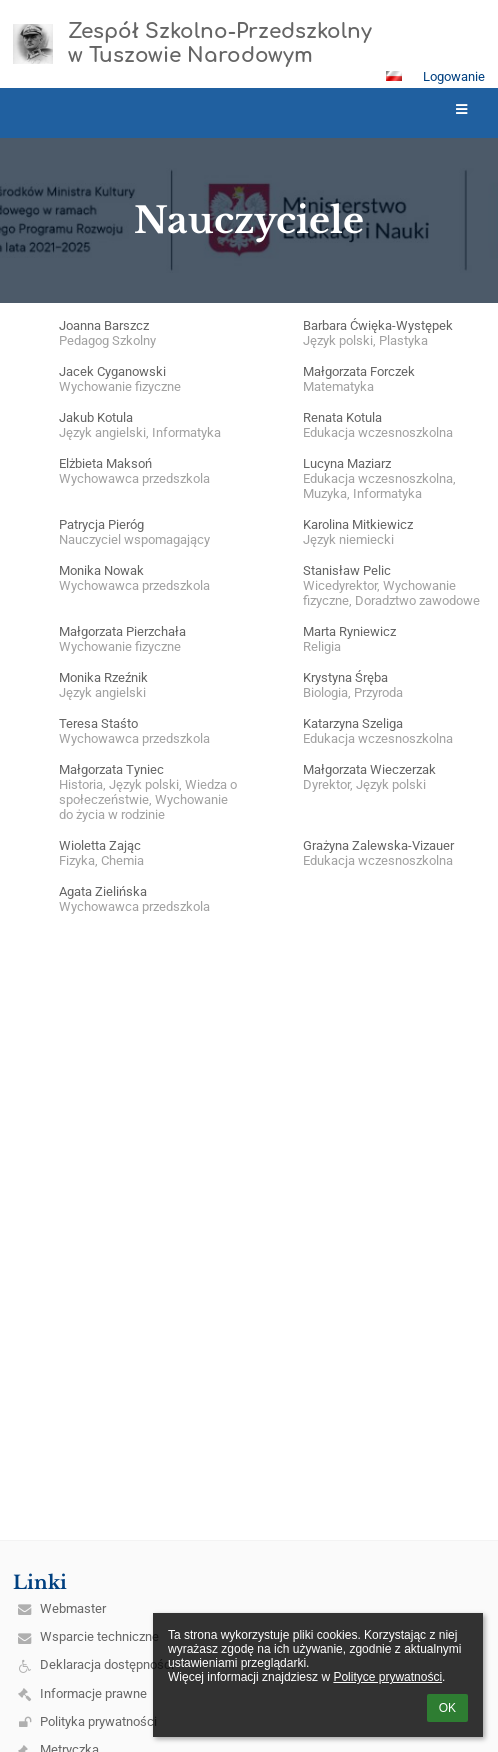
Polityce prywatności (387, 1677)
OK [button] (447, 1708)
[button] (394, 76)
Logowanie (454, 76)
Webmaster (73, 1608)
